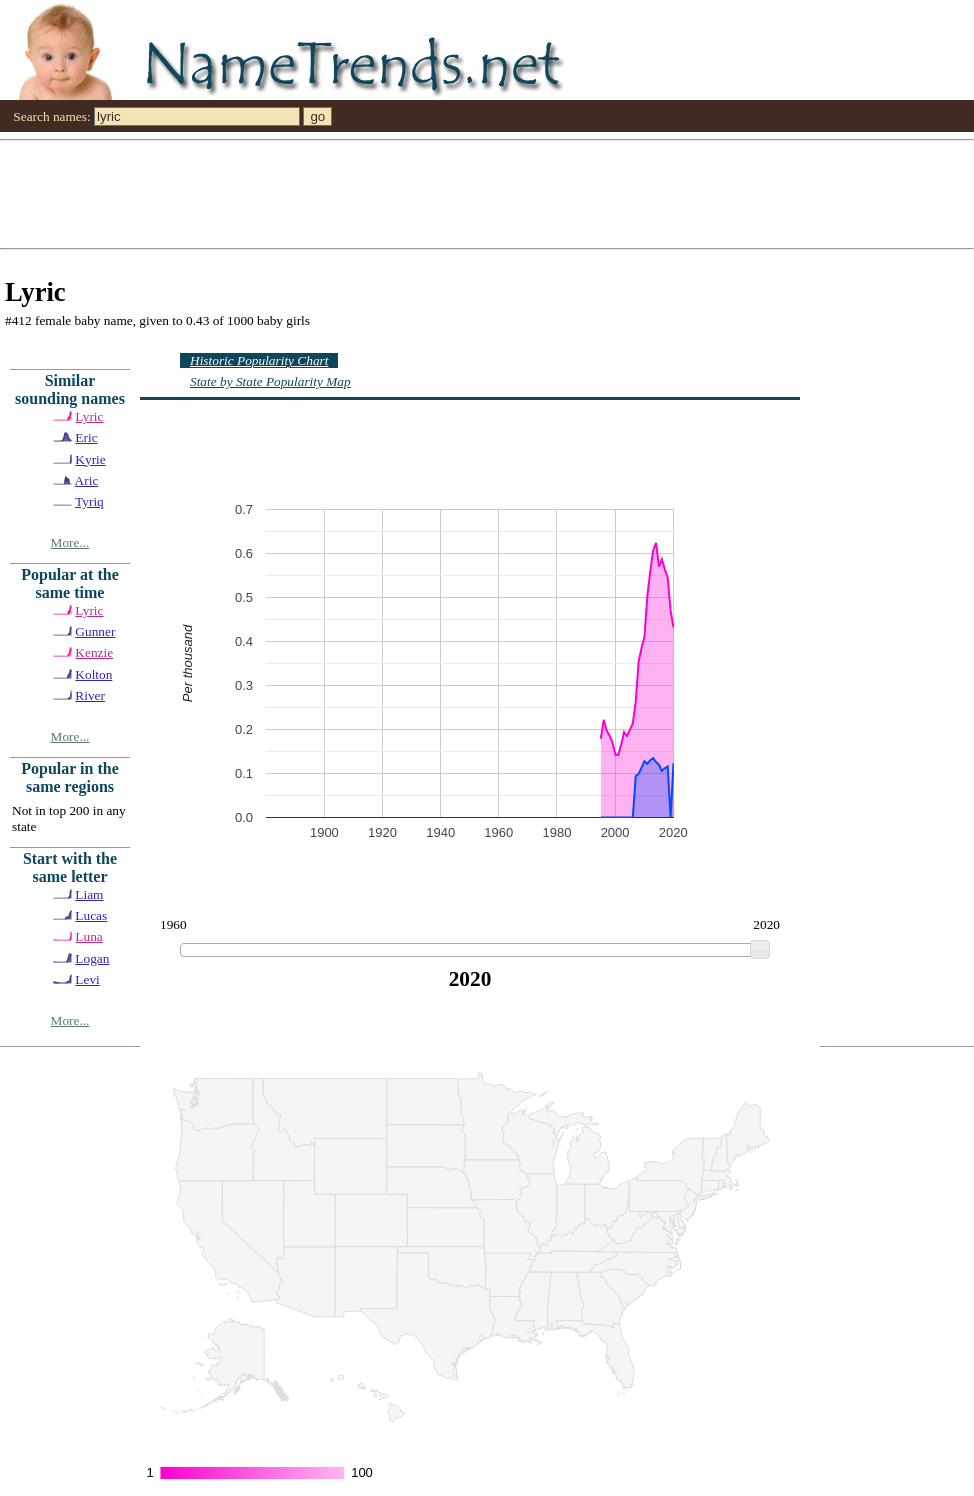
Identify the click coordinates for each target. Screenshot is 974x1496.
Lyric (89, 416)
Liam (89, 894)
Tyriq (89, 501)
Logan (92, 958)
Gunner (95, 631)
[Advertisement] (227, 193)
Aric (87, 480)
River (90, 695)
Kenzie (94, 652)
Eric (86, 437)
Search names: (51, 116)
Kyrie (90, 459)
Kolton (93, 674)
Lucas (91, 915)
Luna (88, 936)
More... (70, 542)
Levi (87, 979)
